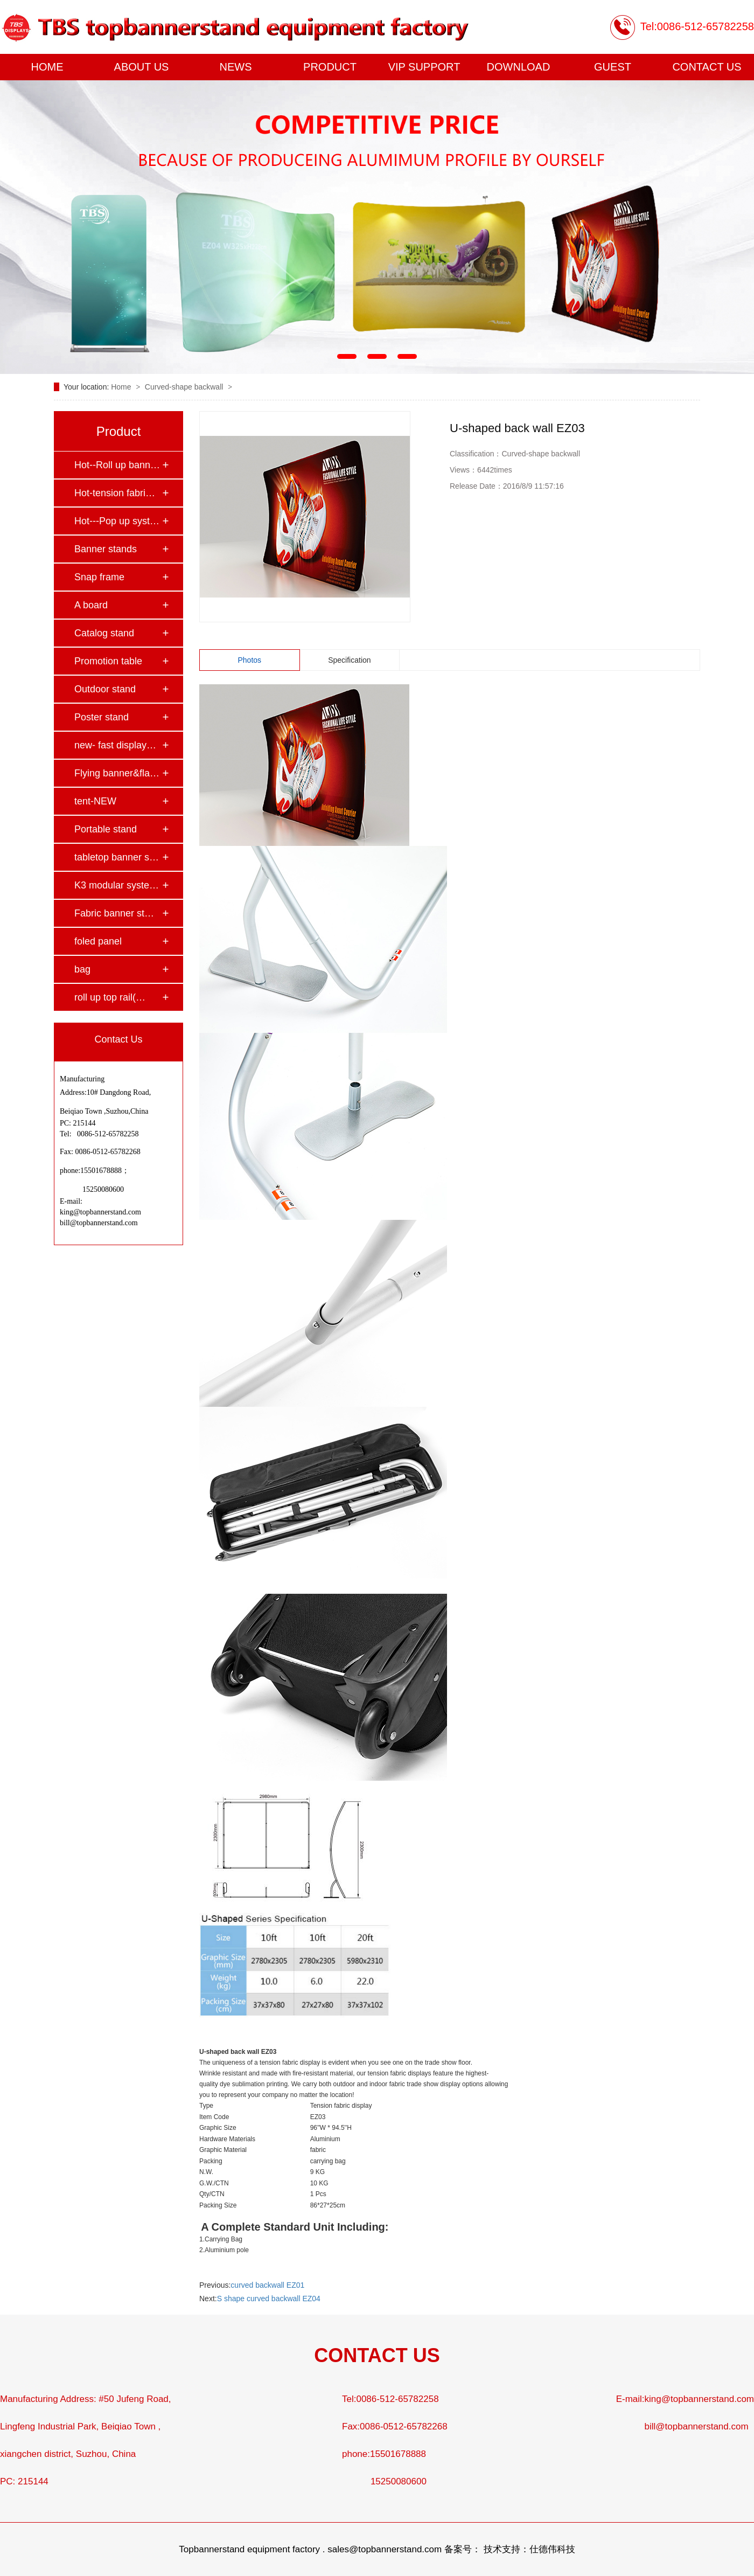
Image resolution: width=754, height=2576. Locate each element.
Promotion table (108, 661)
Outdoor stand (105, 689)
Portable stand (105, 829)
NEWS (236, 67)
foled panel (98, 941)
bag (82, 969)
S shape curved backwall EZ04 (268, 2298)
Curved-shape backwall (185, 387)
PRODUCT (330, 67)
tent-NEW (95, 801)
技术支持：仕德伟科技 (529, 2549)
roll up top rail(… (109, 997)
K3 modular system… (118, 885)
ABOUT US (141, 67)
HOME (47, 67)
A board (91, 605)
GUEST (612, 67)
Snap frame (99, 577)
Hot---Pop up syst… (116, 521)
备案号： (462, 2549)
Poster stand (101, 717)
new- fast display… (115, 745)
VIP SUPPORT (424, 67)
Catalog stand (104, 633)
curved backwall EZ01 (267, 2285)
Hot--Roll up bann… (117, 465)
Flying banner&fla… (116, 773)
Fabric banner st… (114, 913)
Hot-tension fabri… (114, 493)
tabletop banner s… (116, 857)
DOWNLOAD (518, 67)
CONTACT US (706, 67)
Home (122, 387)
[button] (347, 356)
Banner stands (105, 549)
